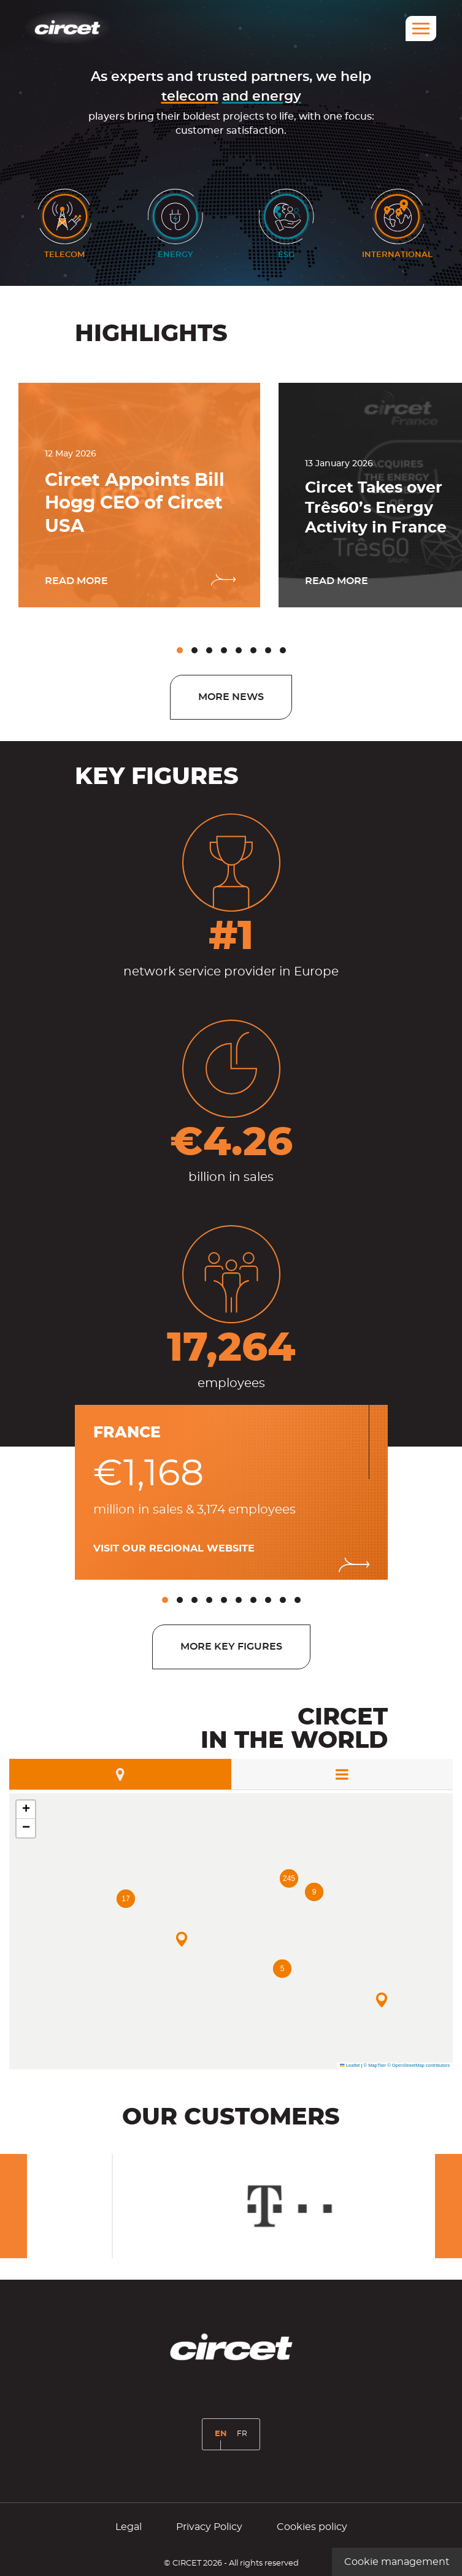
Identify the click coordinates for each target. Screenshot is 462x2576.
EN (223, 2438)
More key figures (231, 1646)
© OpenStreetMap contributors (418, 2065)
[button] (179, 650)
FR (244, 2437)
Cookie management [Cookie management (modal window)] (397, 2562)
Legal (128, 2527)
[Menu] (421, 28)
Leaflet (350, 2065)
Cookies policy (312, 2527)
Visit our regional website (174, 1548)
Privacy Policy (209, 2527)
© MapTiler (375, 2065)
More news (231, 697)
